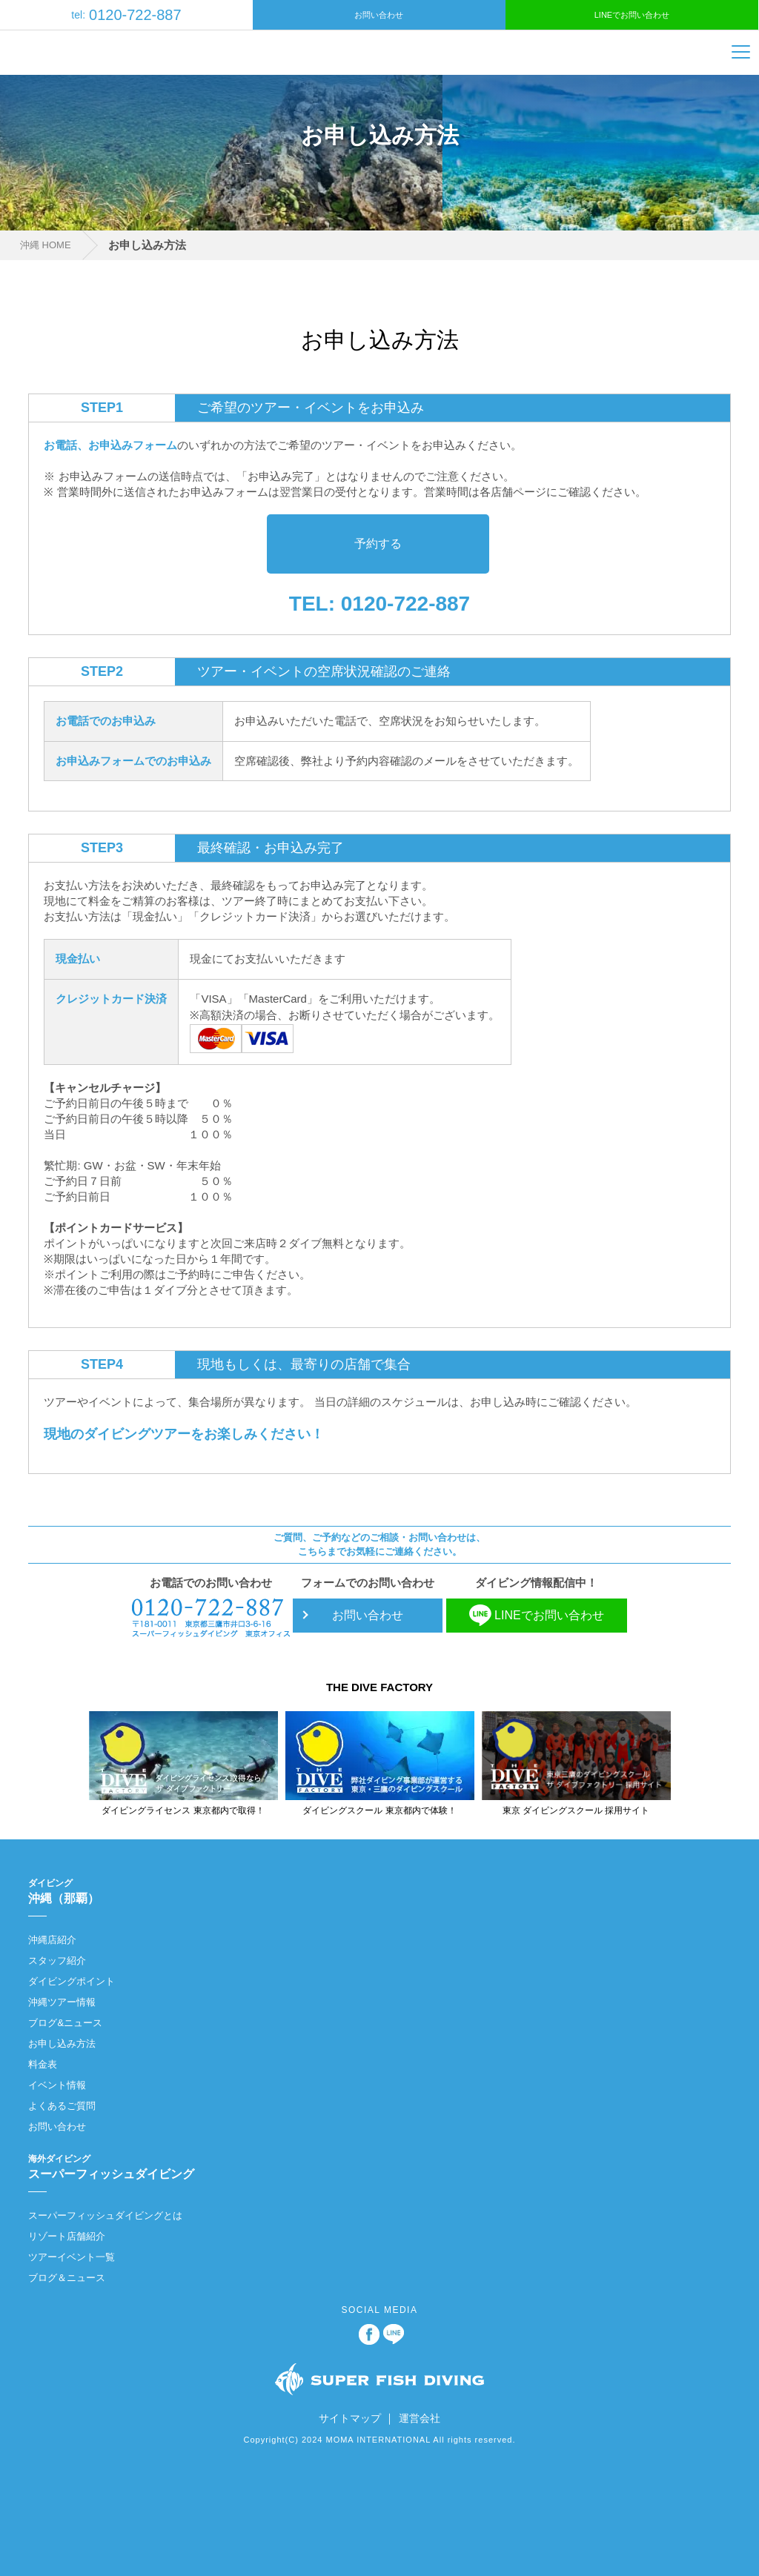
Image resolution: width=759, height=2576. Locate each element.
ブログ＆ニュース (66, 2277)
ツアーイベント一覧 (71, 2257)
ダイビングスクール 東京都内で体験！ (379, 1810)
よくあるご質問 (62, 2105)
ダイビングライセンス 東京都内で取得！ (183, 1810)
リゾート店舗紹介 (66, 2236)
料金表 (42, 2064)
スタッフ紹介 (57, 1960)
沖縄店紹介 (52, 1939)
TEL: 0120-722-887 (379, 603)
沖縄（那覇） (371, 1890)
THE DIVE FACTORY (379, 1687)
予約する (378, 543)
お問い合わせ (378, 14)
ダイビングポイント (71, 1981)
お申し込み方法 (62, 2043)
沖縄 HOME (45, 244)
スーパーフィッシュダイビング (371, 2166)
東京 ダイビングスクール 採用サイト (576, 1810)
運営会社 (419, 2418)
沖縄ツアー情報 (62, 2002)
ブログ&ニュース (65, 2022)
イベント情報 (57, 2085)
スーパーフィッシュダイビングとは (105, 2215)
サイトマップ (350, 2418)
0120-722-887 (126, 15)
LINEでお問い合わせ (631, 14)
